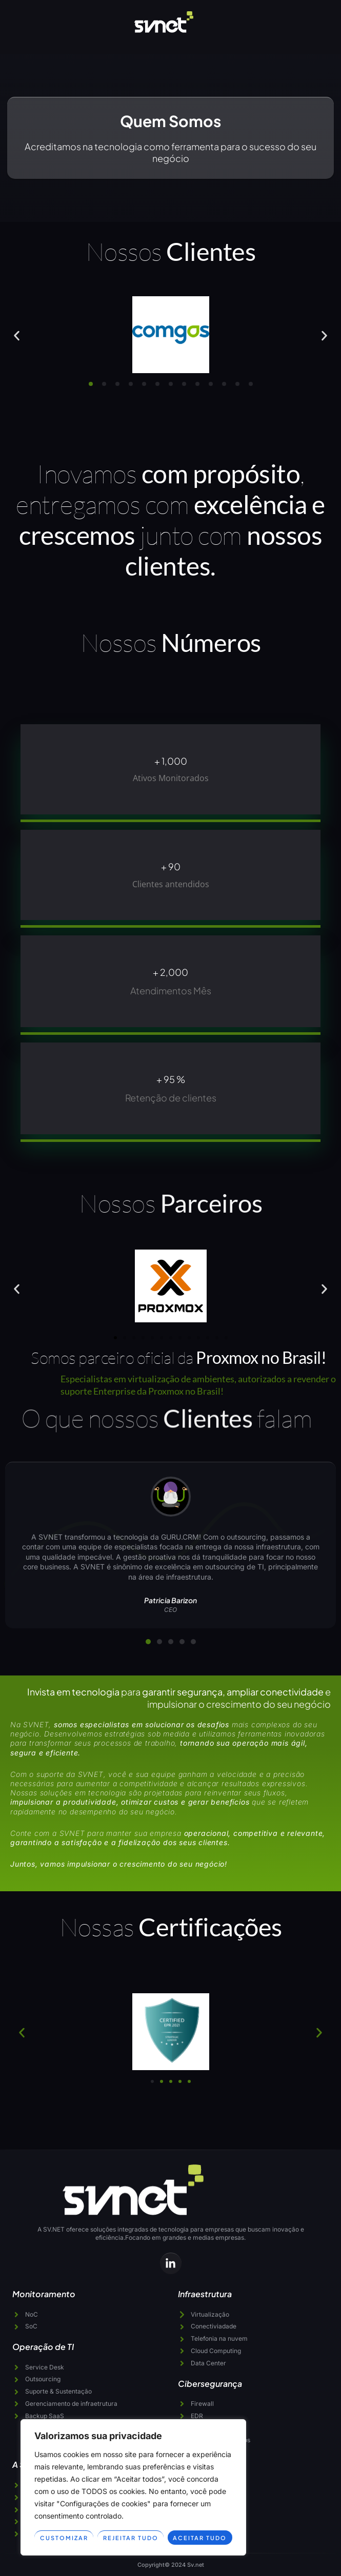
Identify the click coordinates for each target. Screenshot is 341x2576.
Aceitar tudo (200, 2537)
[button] (16, 335)
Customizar (64, 2537)
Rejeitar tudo (130, 2537)
